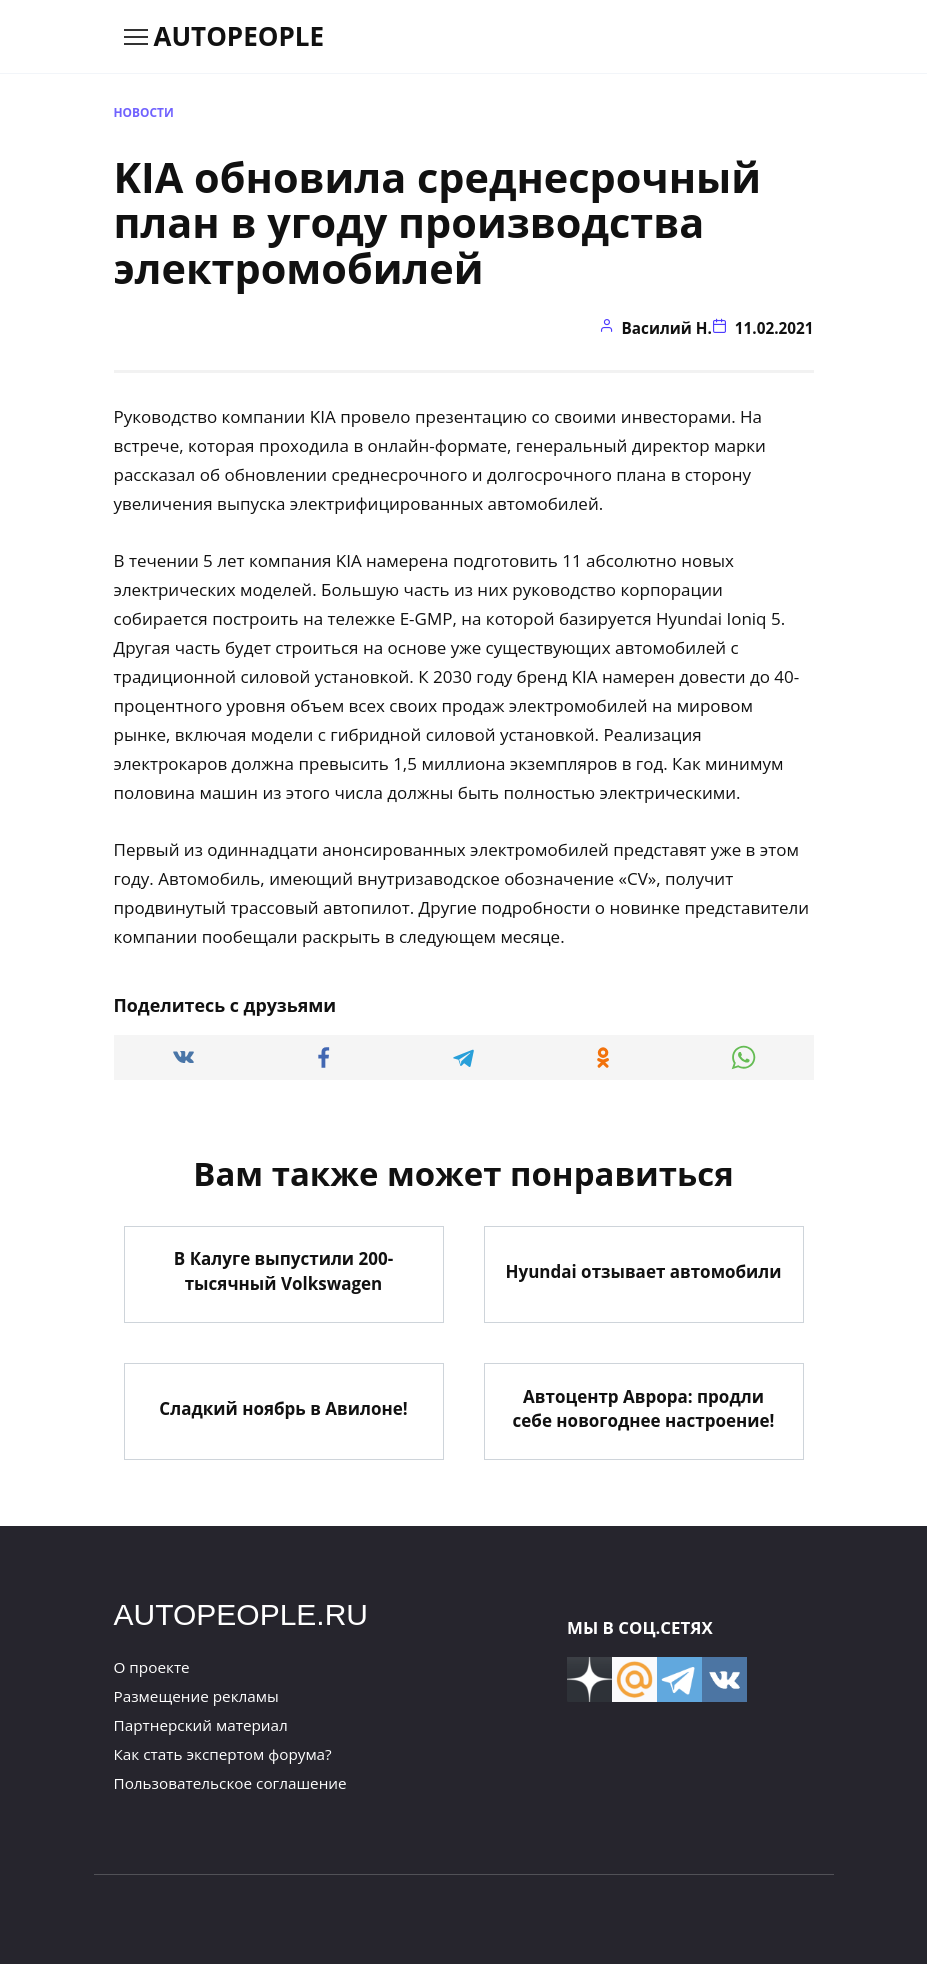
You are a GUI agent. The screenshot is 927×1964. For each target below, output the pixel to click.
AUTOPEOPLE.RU (241, 1612)
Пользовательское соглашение (230, 1782)
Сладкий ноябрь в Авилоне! (283, 1406)
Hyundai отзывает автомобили (643, 1270)
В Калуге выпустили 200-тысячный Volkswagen (283, 1270)
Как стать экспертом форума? (223, 1753)
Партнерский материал (201, 1724)
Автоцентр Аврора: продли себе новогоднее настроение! (644, 1407)
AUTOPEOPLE (239, 36)
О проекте (152, 1665)
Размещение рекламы (196, 1694)
